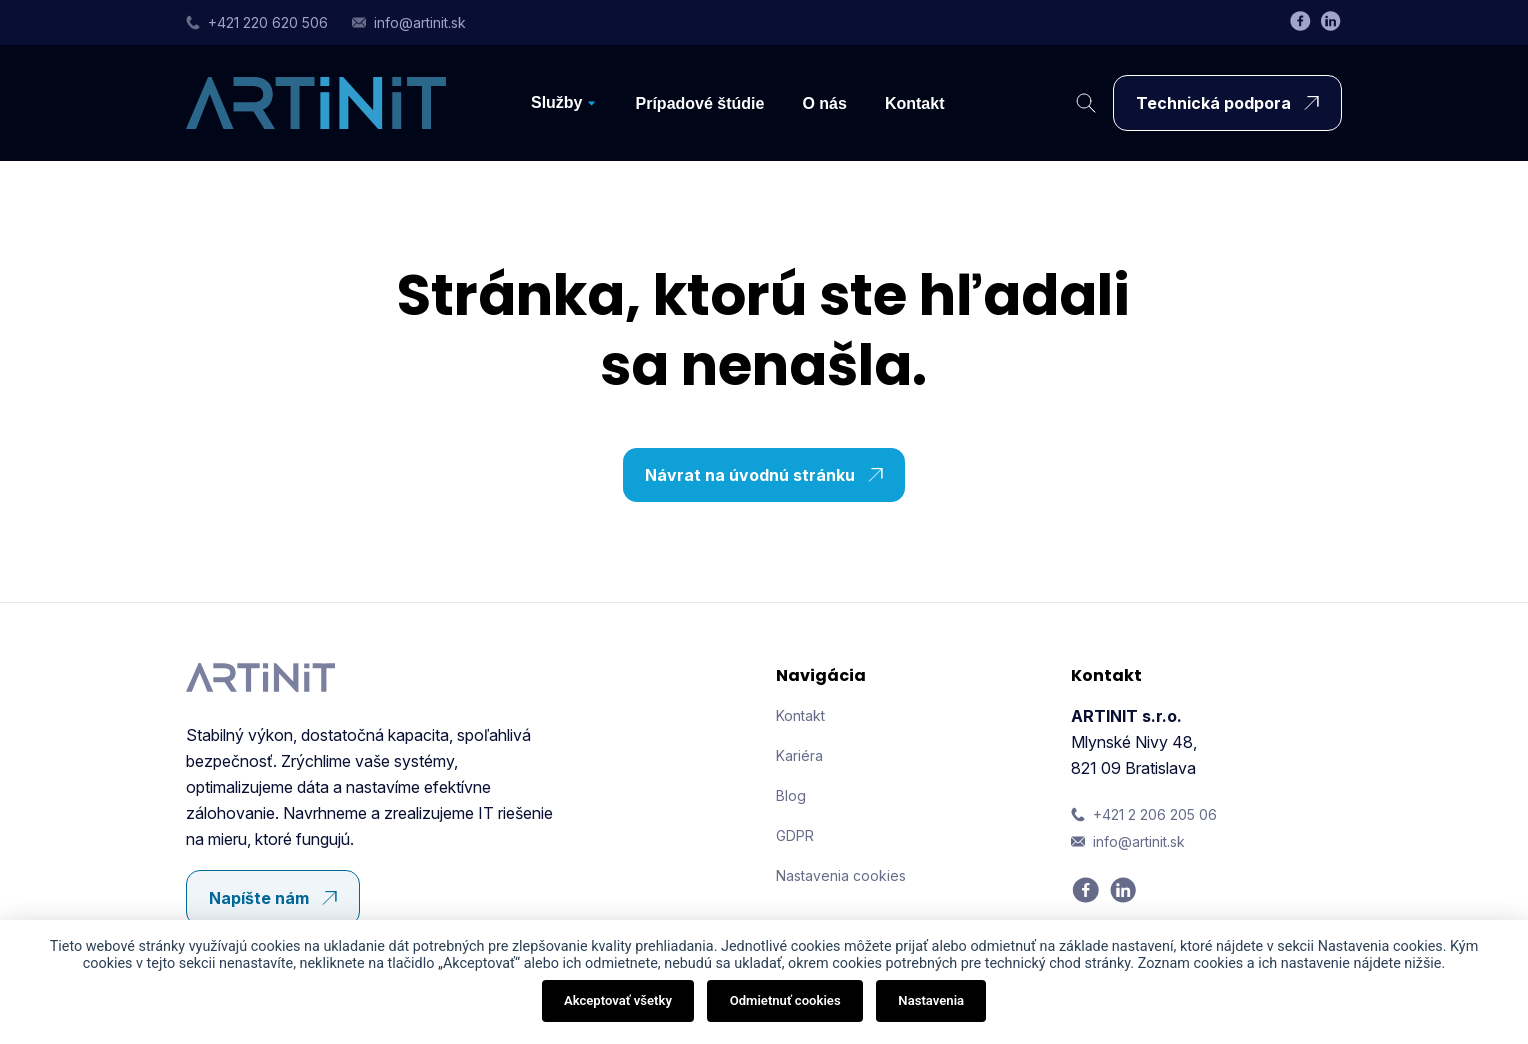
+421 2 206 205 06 (1144, 814)
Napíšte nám (278, 898)
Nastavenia (931, 1000)
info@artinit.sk (409, 22)
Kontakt (915, 103)
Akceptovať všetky (618, 1000)
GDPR (795, 835)
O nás (824, 103)
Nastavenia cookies (841, 875)
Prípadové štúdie (700, 103)
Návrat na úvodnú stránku (769, 475)
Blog (791, 795)
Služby (557, 102)
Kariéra (799, 755)
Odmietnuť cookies (785, 1000)
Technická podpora (1232, 103)
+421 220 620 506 (257, 22)
